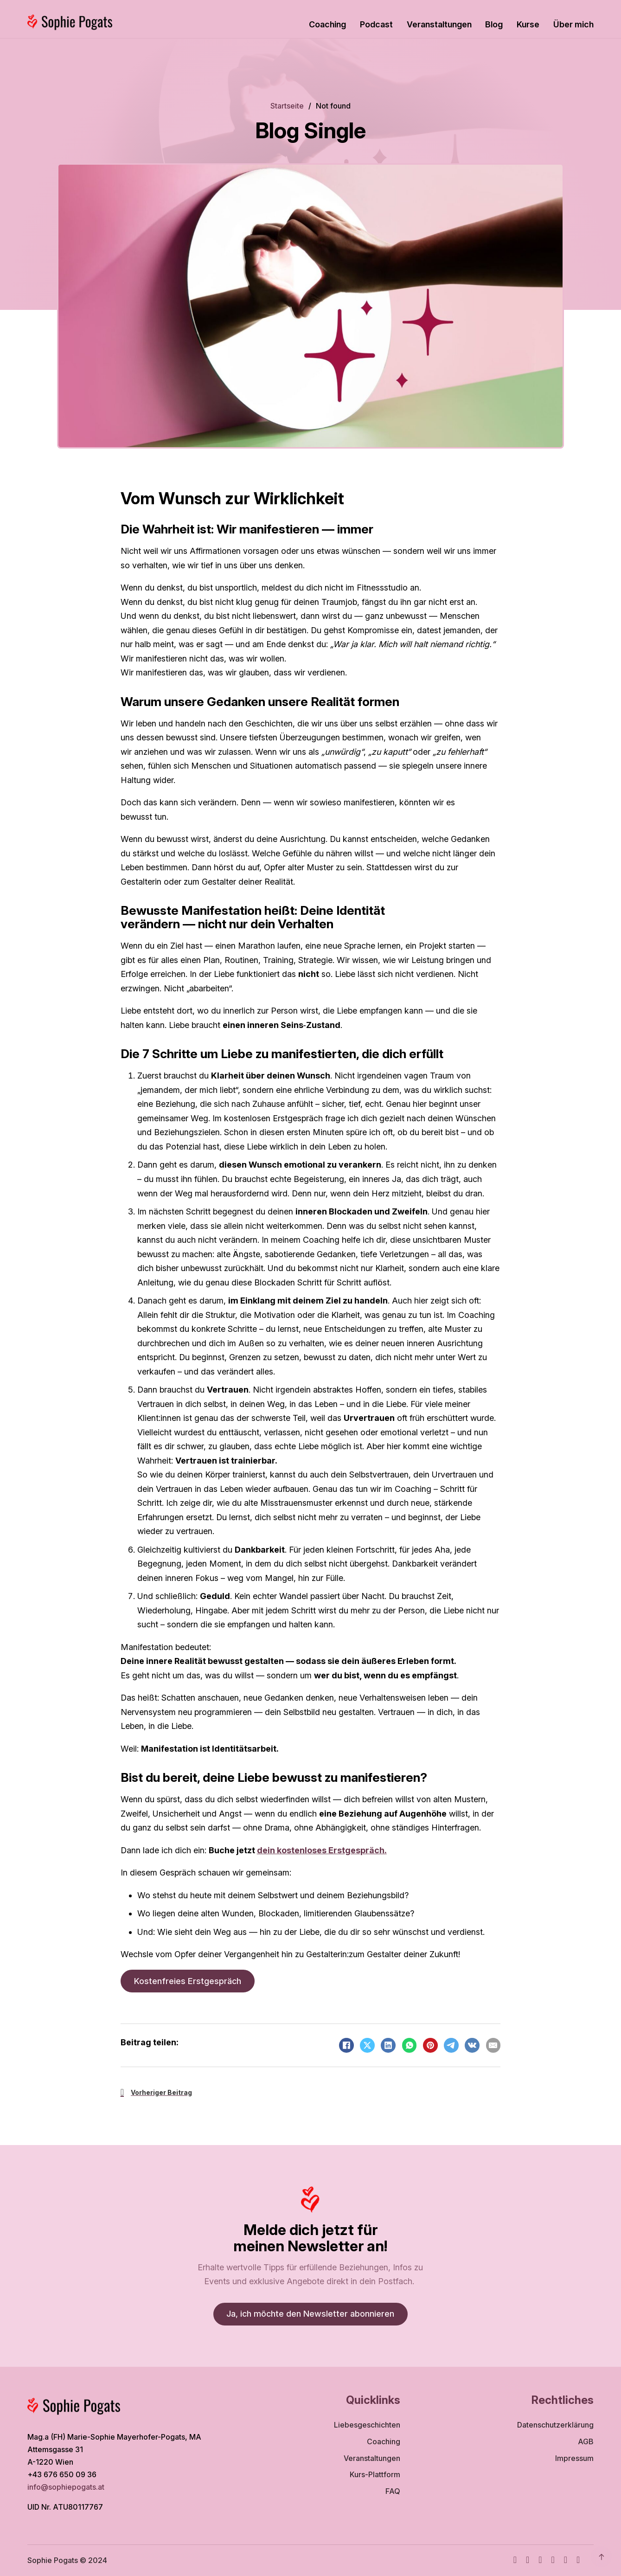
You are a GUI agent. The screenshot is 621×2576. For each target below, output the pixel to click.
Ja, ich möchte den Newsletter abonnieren (310, 2314)
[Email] (493, 2045)
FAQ (392, 2491)
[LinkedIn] (388, 2045)
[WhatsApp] (409, 2045)
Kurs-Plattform (375, 2474)
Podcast (376, 24)
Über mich (573, 24)
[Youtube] (540, 2560)
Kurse (528, 24)
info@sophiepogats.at (66, 2487)
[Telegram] (451, 2045)
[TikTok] (552, 2560)
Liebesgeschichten (367, 2425)
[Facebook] (346, 2045)
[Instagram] (527, 2560)
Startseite (287, 106)
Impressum (574, 2458)
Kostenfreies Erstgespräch (187, 1981)
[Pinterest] (430, 2045)
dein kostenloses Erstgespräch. (322, 1850)
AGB (586, 2441)
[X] (367, 2045)
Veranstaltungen (439, 24)
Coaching (327, 24)
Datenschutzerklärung (555, 2425)
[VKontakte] (472, 2045)
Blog (494, 24)
